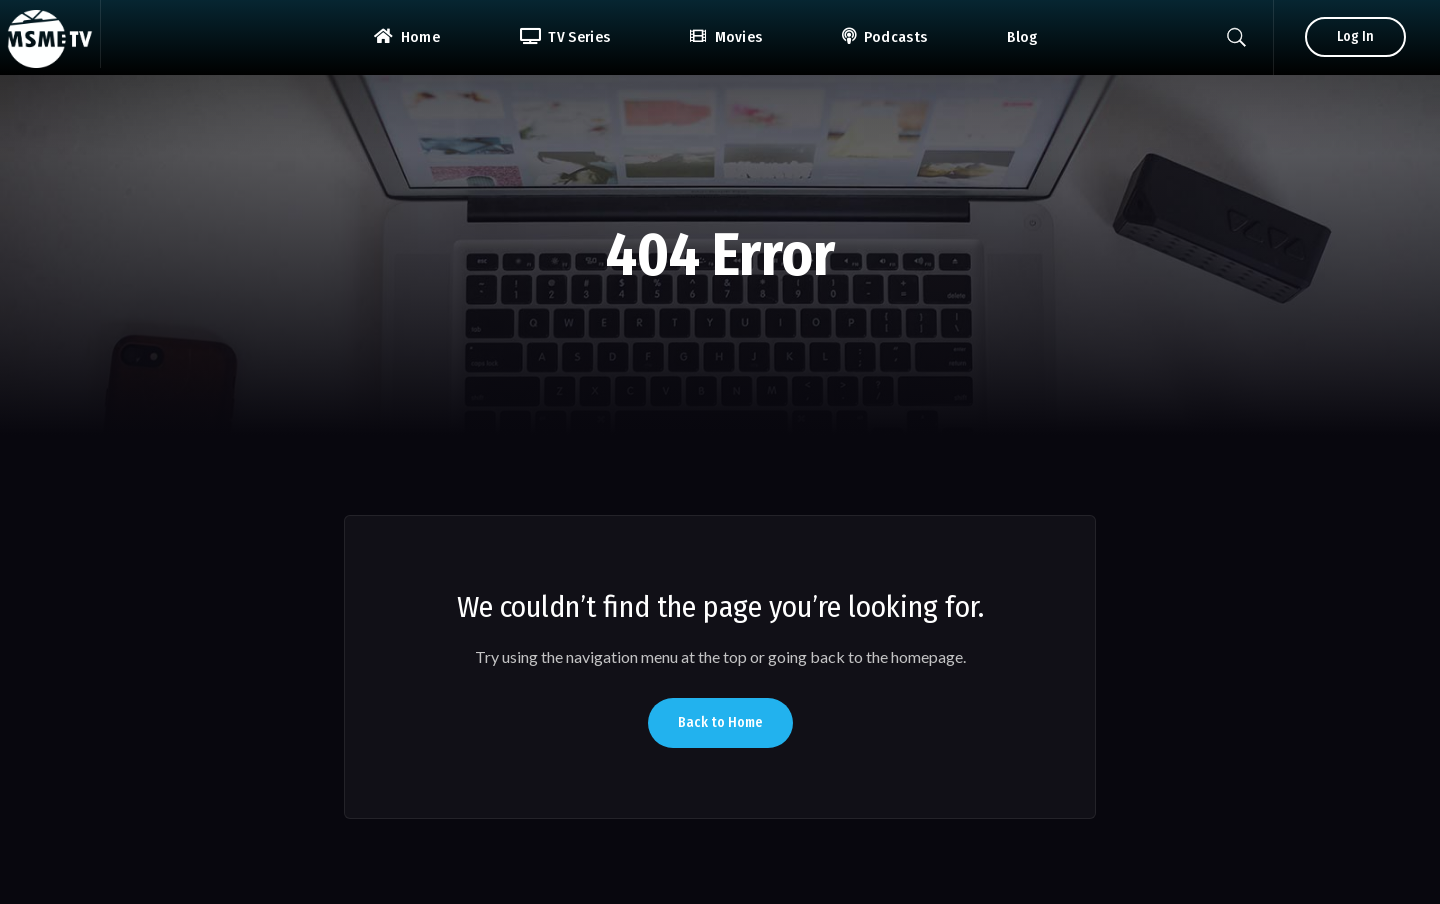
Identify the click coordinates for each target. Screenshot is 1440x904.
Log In (1355, 36)
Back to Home (720, 722)
